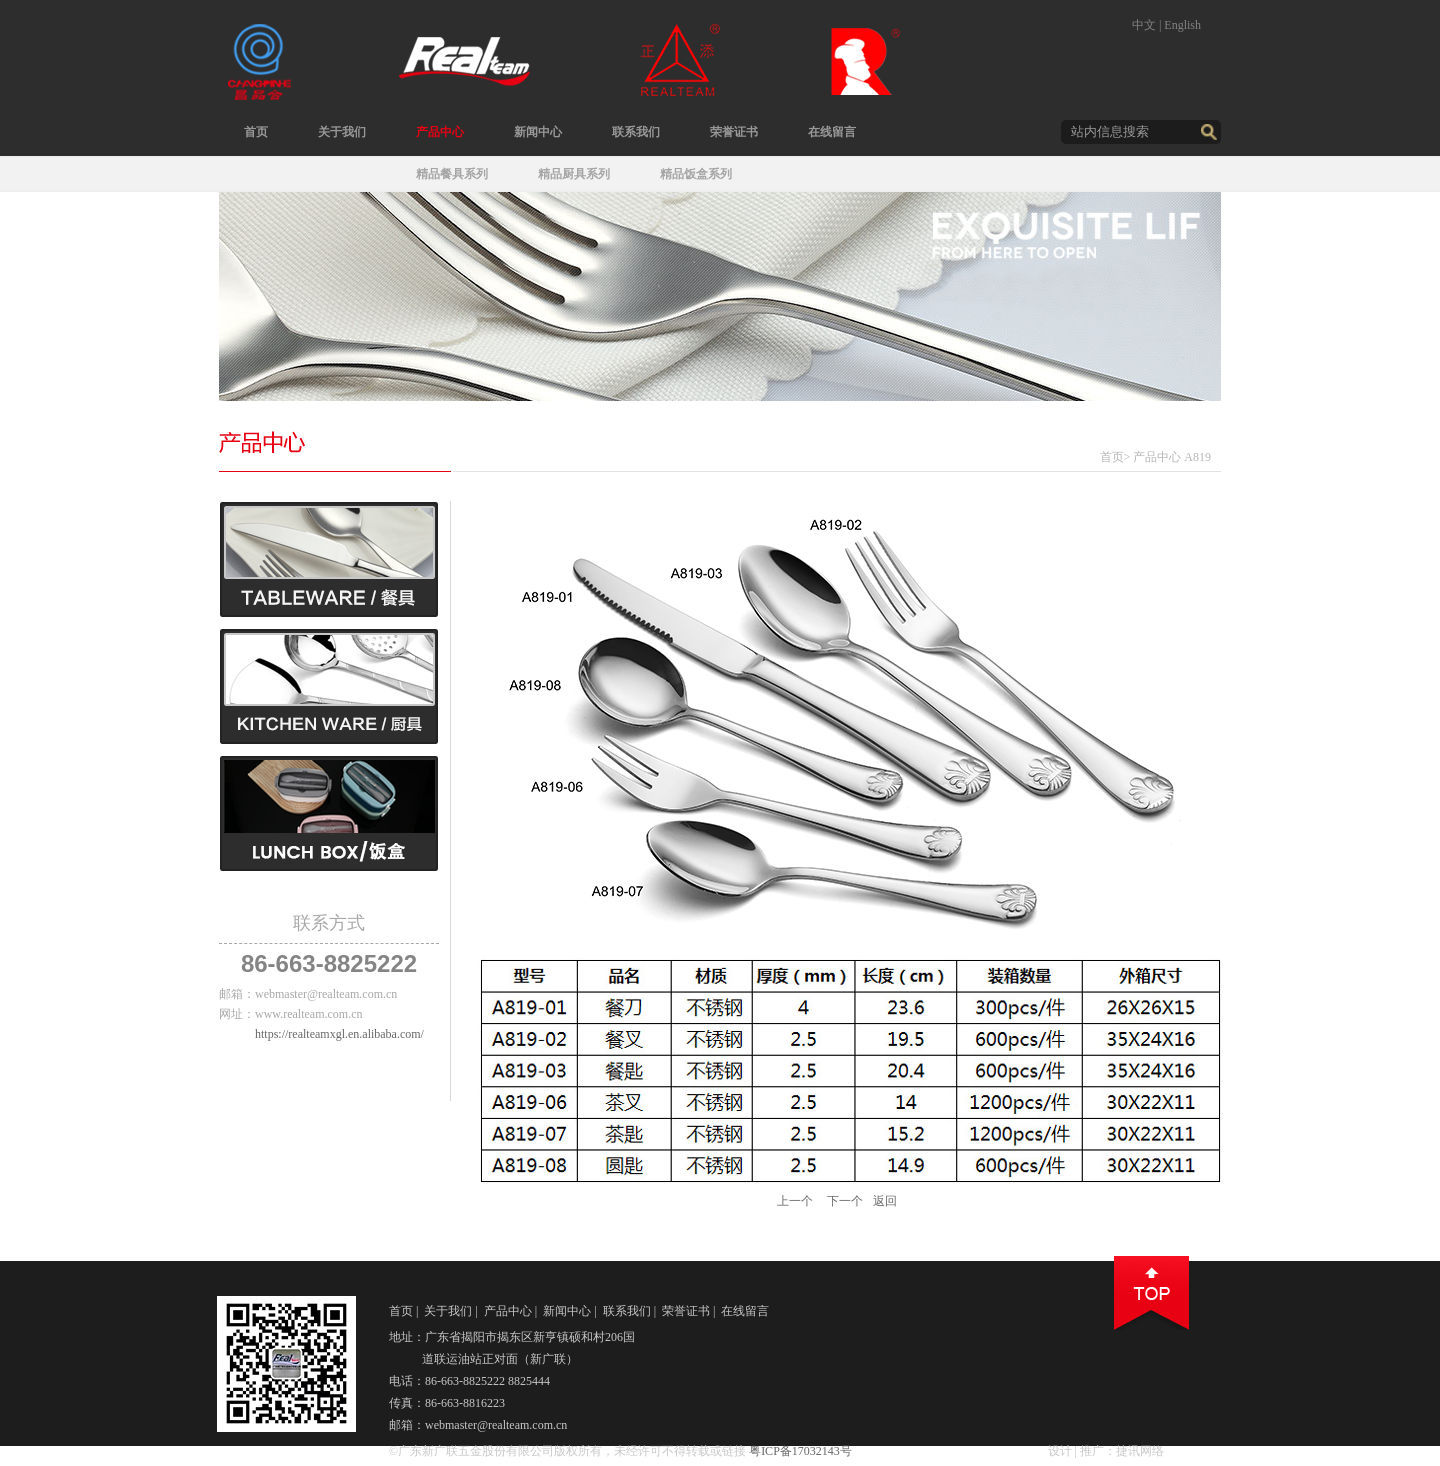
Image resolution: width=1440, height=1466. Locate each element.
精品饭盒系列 (696, 174)
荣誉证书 (734, 132)
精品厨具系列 (574, 174)
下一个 (845, 1201)
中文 (1144, 25)
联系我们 (636, 132)
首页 (256, 132)
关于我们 (342, 132)
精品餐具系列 (452, 174)
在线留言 (832, 132)
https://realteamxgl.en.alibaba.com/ (339, 1034)
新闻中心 (538, 132)
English (1182, 25)
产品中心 (440, 132)
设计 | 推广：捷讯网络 (1106, 1451)
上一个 (795, 1201)
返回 (885, 1201)
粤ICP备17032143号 (800, 1451)
